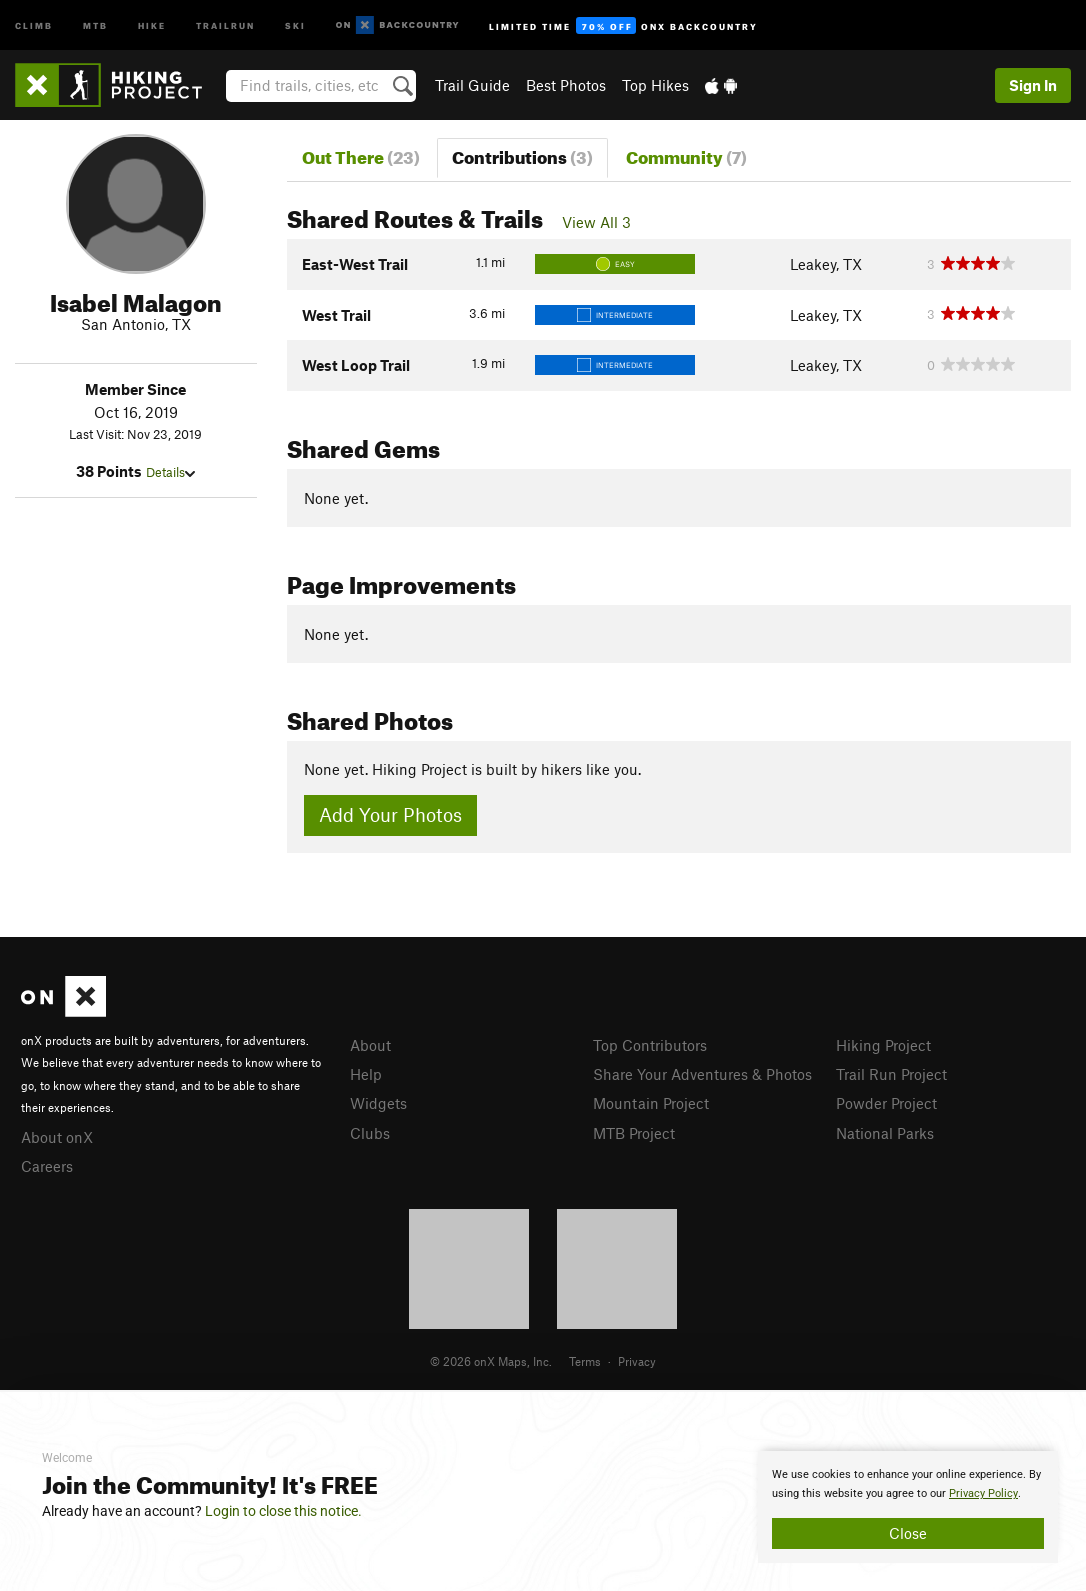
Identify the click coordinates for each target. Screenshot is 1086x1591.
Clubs (370, 1133)
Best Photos (566, 85)
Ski (295, 24)
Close (908, 1533)
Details (170, 472)
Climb (34, 24)
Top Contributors (650, 1045)
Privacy (637, 1361)
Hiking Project (883, 1045)
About (370, 1045)
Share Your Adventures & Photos (702, 1074)
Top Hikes (655, 85)
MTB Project (634, 1133)
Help (366, 1074)
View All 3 (596, 222)
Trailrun (225, 24)
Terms (585, 1361)
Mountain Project (651, 1103)
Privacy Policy (983, 1493)
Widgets (378, 1103)
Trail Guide (472, 85)
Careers (47, 1166)
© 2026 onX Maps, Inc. (491, 1361)
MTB (95, 24)
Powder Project (886, 1103)
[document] (908, 1507)
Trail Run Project (891, 1074)
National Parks (885, 1133)
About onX (57, 1137)
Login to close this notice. (283, 1511)
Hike (152, 24)
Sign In (1033, 85)
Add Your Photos (390, 814)
